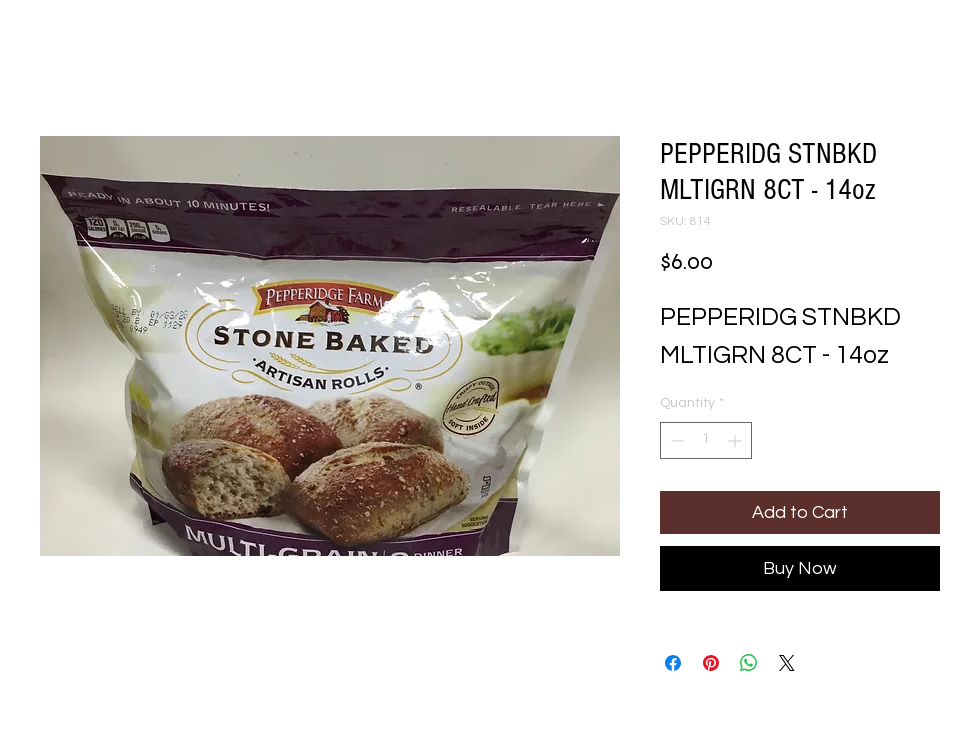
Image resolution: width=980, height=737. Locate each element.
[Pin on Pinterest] (711, 663)
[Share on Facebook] (673, 663)
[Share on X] (787, 663)
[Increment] (736, 440)
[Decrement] (675, 440)
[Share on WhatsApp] (749, 663)
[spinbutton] (706, 440)
